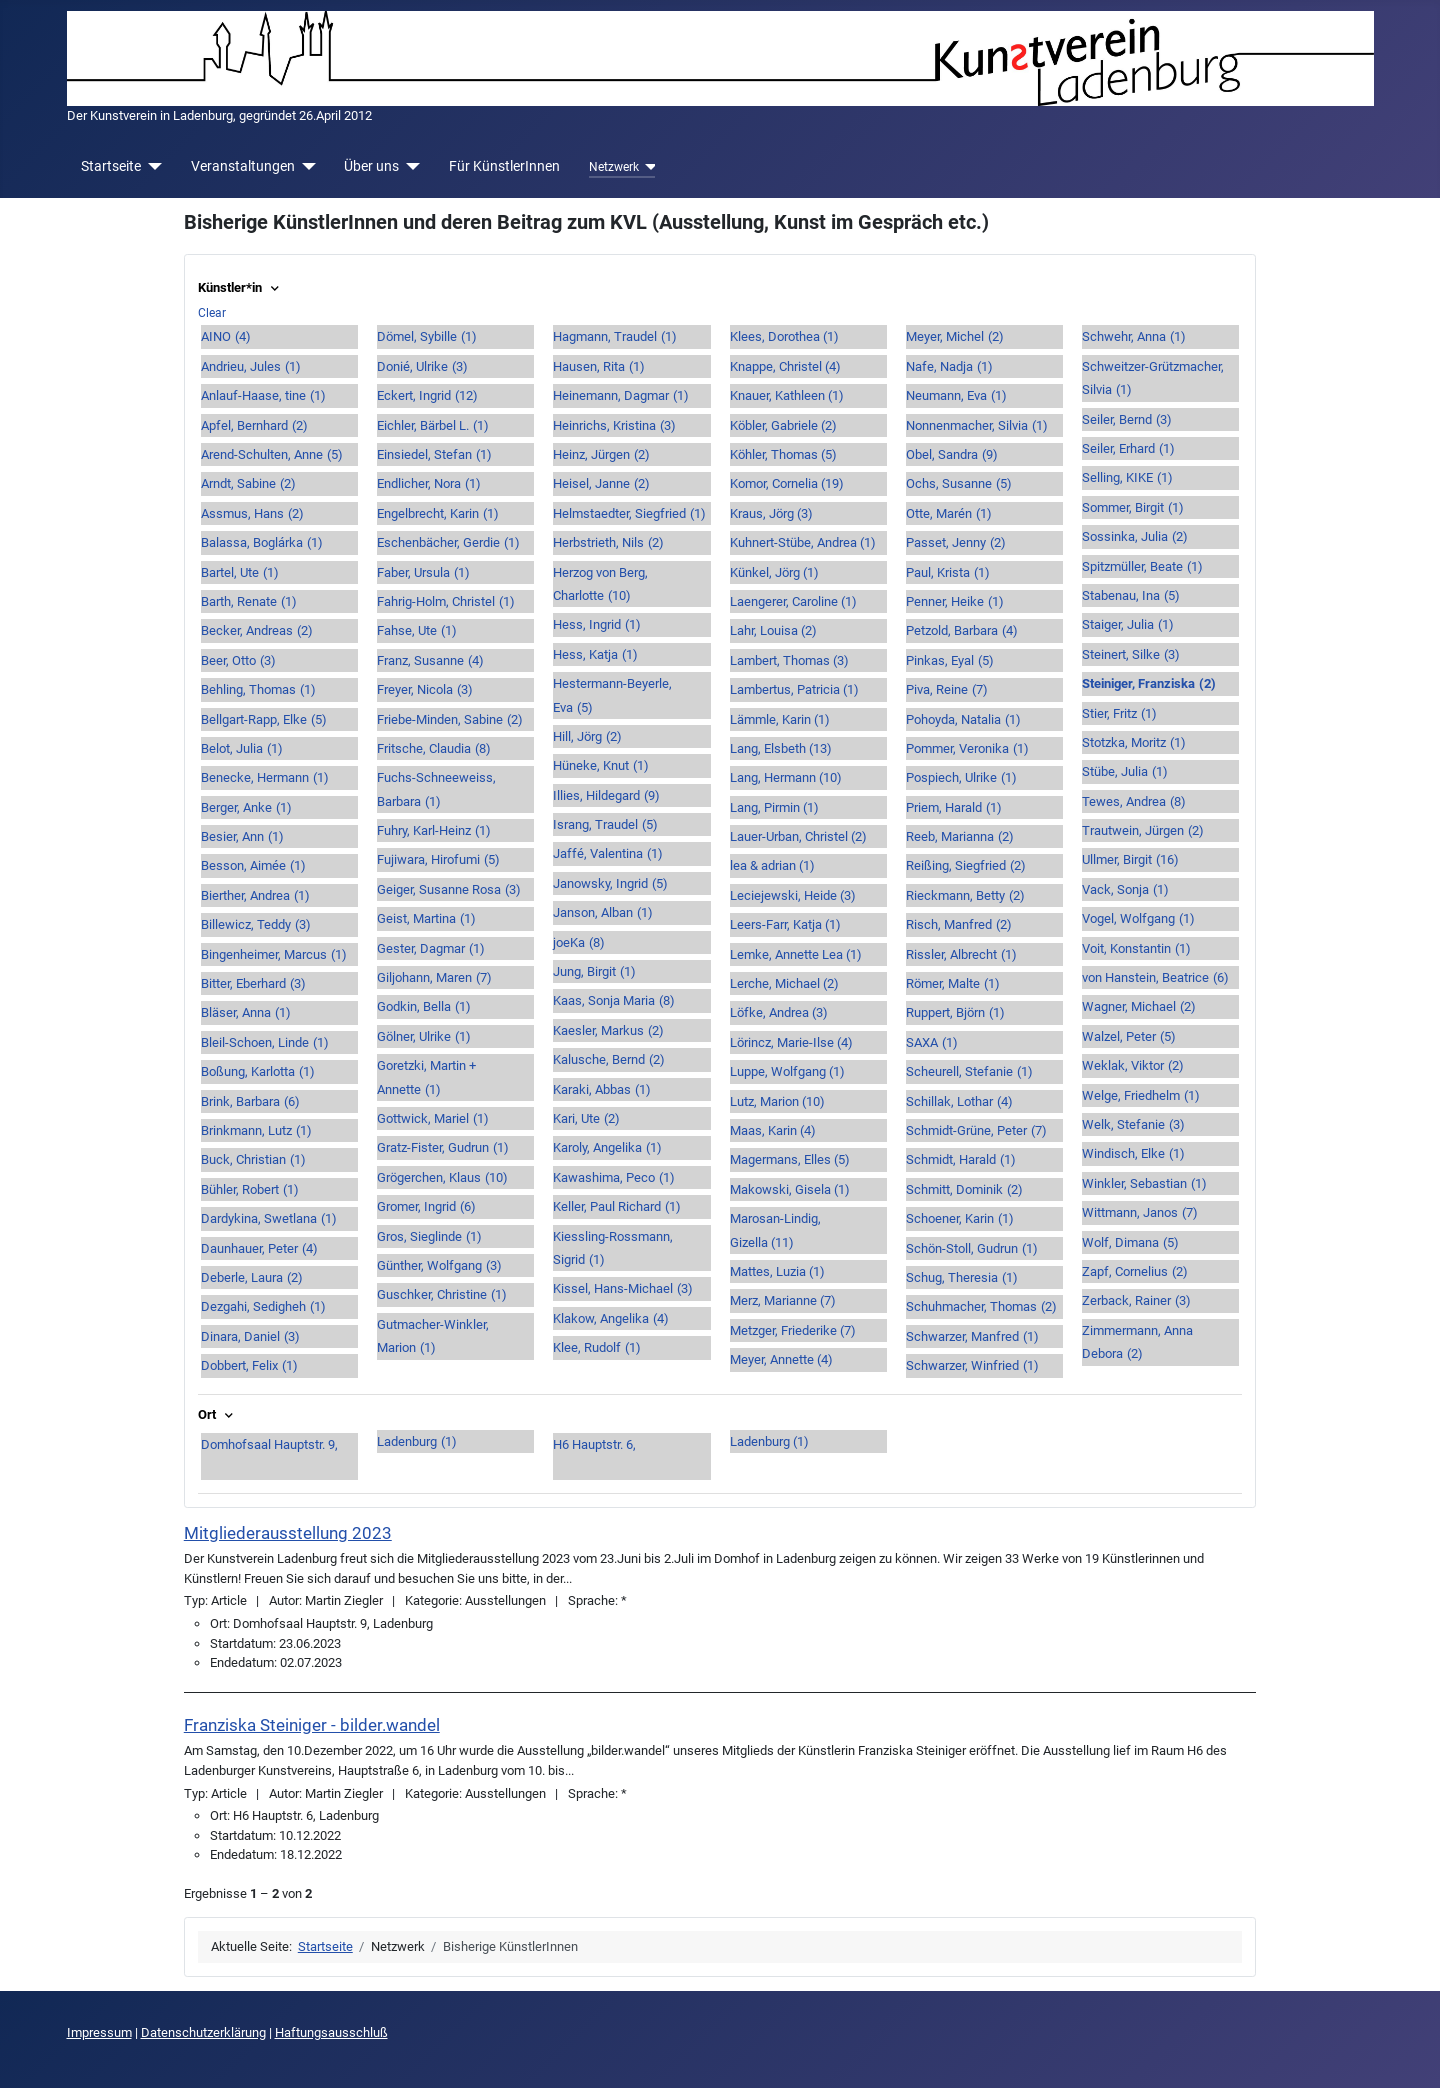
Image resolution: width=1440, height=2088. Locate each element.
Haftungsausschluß (331, 2032)
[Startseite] (151, 166)
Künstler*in (240, 287)
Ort (217, 1414)
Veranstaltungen (243, 166)
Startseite (111, 166)
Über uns (371, 166)
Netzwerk (614, 167)
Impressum (99, 2032)
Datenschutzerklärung (203, 2032)
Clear (212, 313)
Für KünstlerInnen (504, 166)
